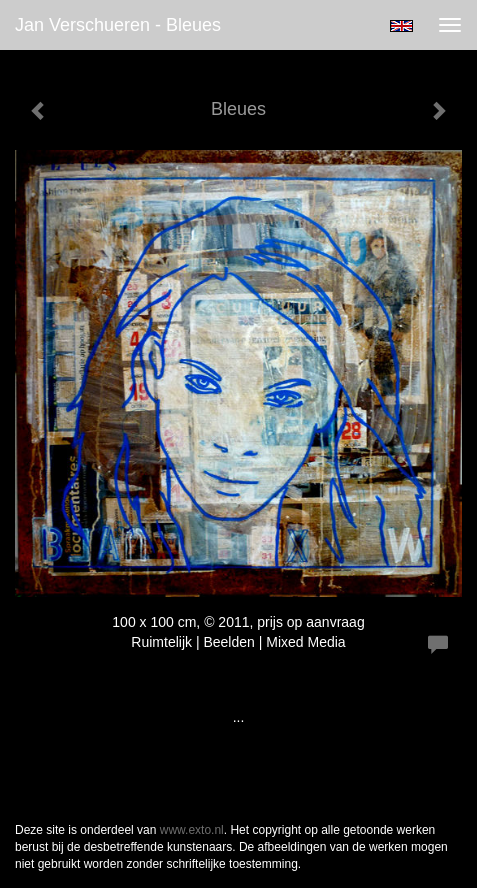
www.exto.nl (192, 830)
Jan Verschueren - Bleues (118, 25)
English (401, 26)
